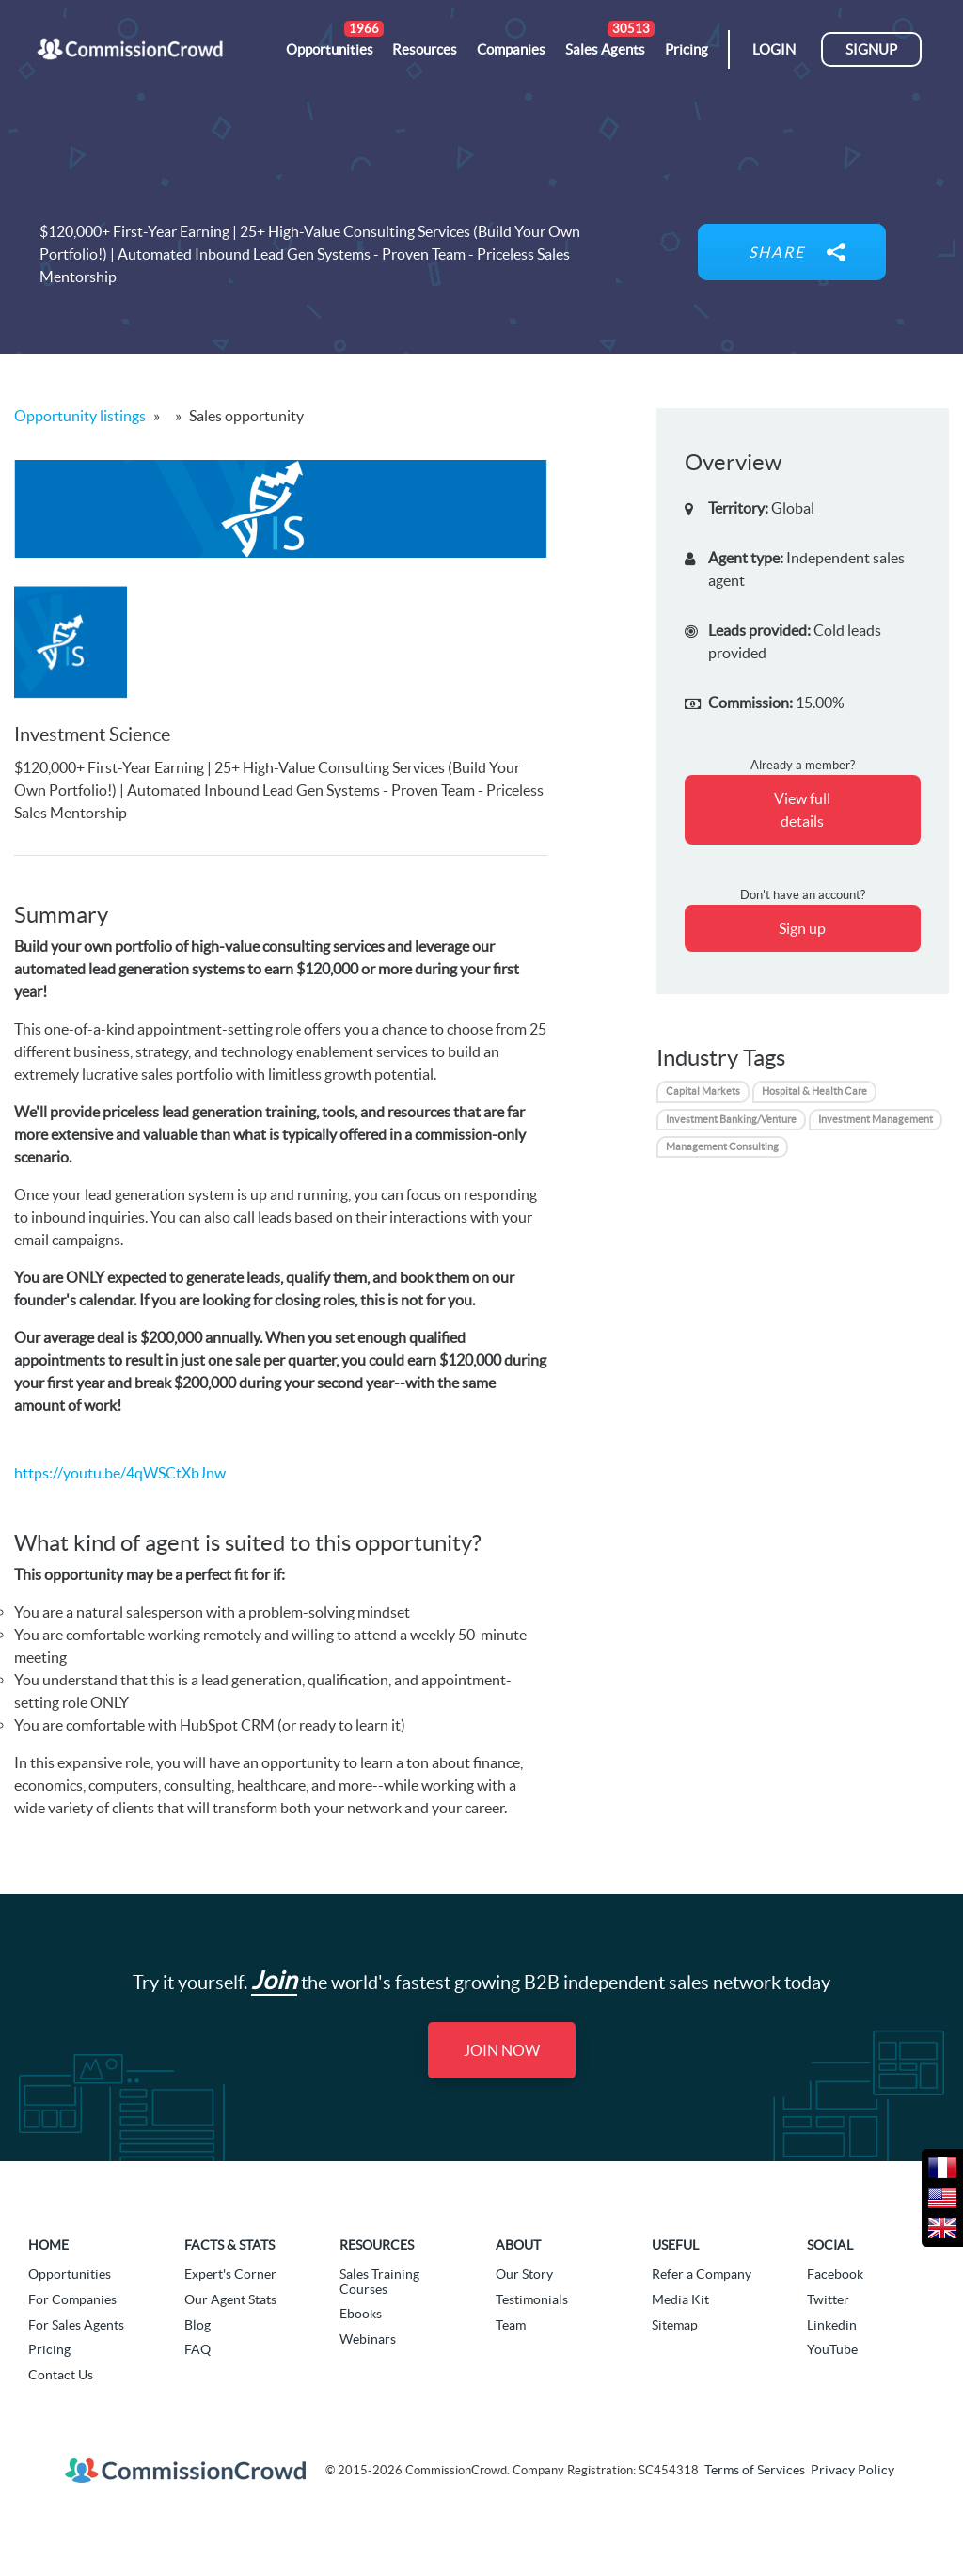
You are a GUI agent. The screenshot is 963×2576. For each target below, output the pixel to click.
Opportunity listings (80, 415)
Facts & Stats (229, 2244)
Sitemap (675, 2324)
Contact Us (60, 2374)
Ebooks (360, 2313)
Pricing (49, 2349)
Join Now (502, 2050)
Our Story (524, 2274)
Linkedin (832, 2324)
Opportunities (69, 2274)
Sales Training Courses (379, 2281)
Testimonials (532, 2299)
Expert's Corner (230, 2274)
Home (48, 2244)
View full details (802, 810)
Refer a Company (701, 2274)
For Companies (72, 2299)
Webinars (367, 2339)
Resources (376, 2244)
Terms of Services (754, 2469)
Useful (675, 2244)
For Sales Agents (76, 2324)
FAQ (197, 2349)
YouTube (832, 2349)
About (518, 2244)
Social (830, 2244)
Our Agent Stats (230, 2299)
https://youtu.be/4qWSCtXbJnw (120, 1472)
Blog (197, 2324)
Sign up (802, 928)
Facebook (835, 2274)
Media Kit (680, 2299)
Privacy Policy (852, 2469)
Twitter (828, 2299)
